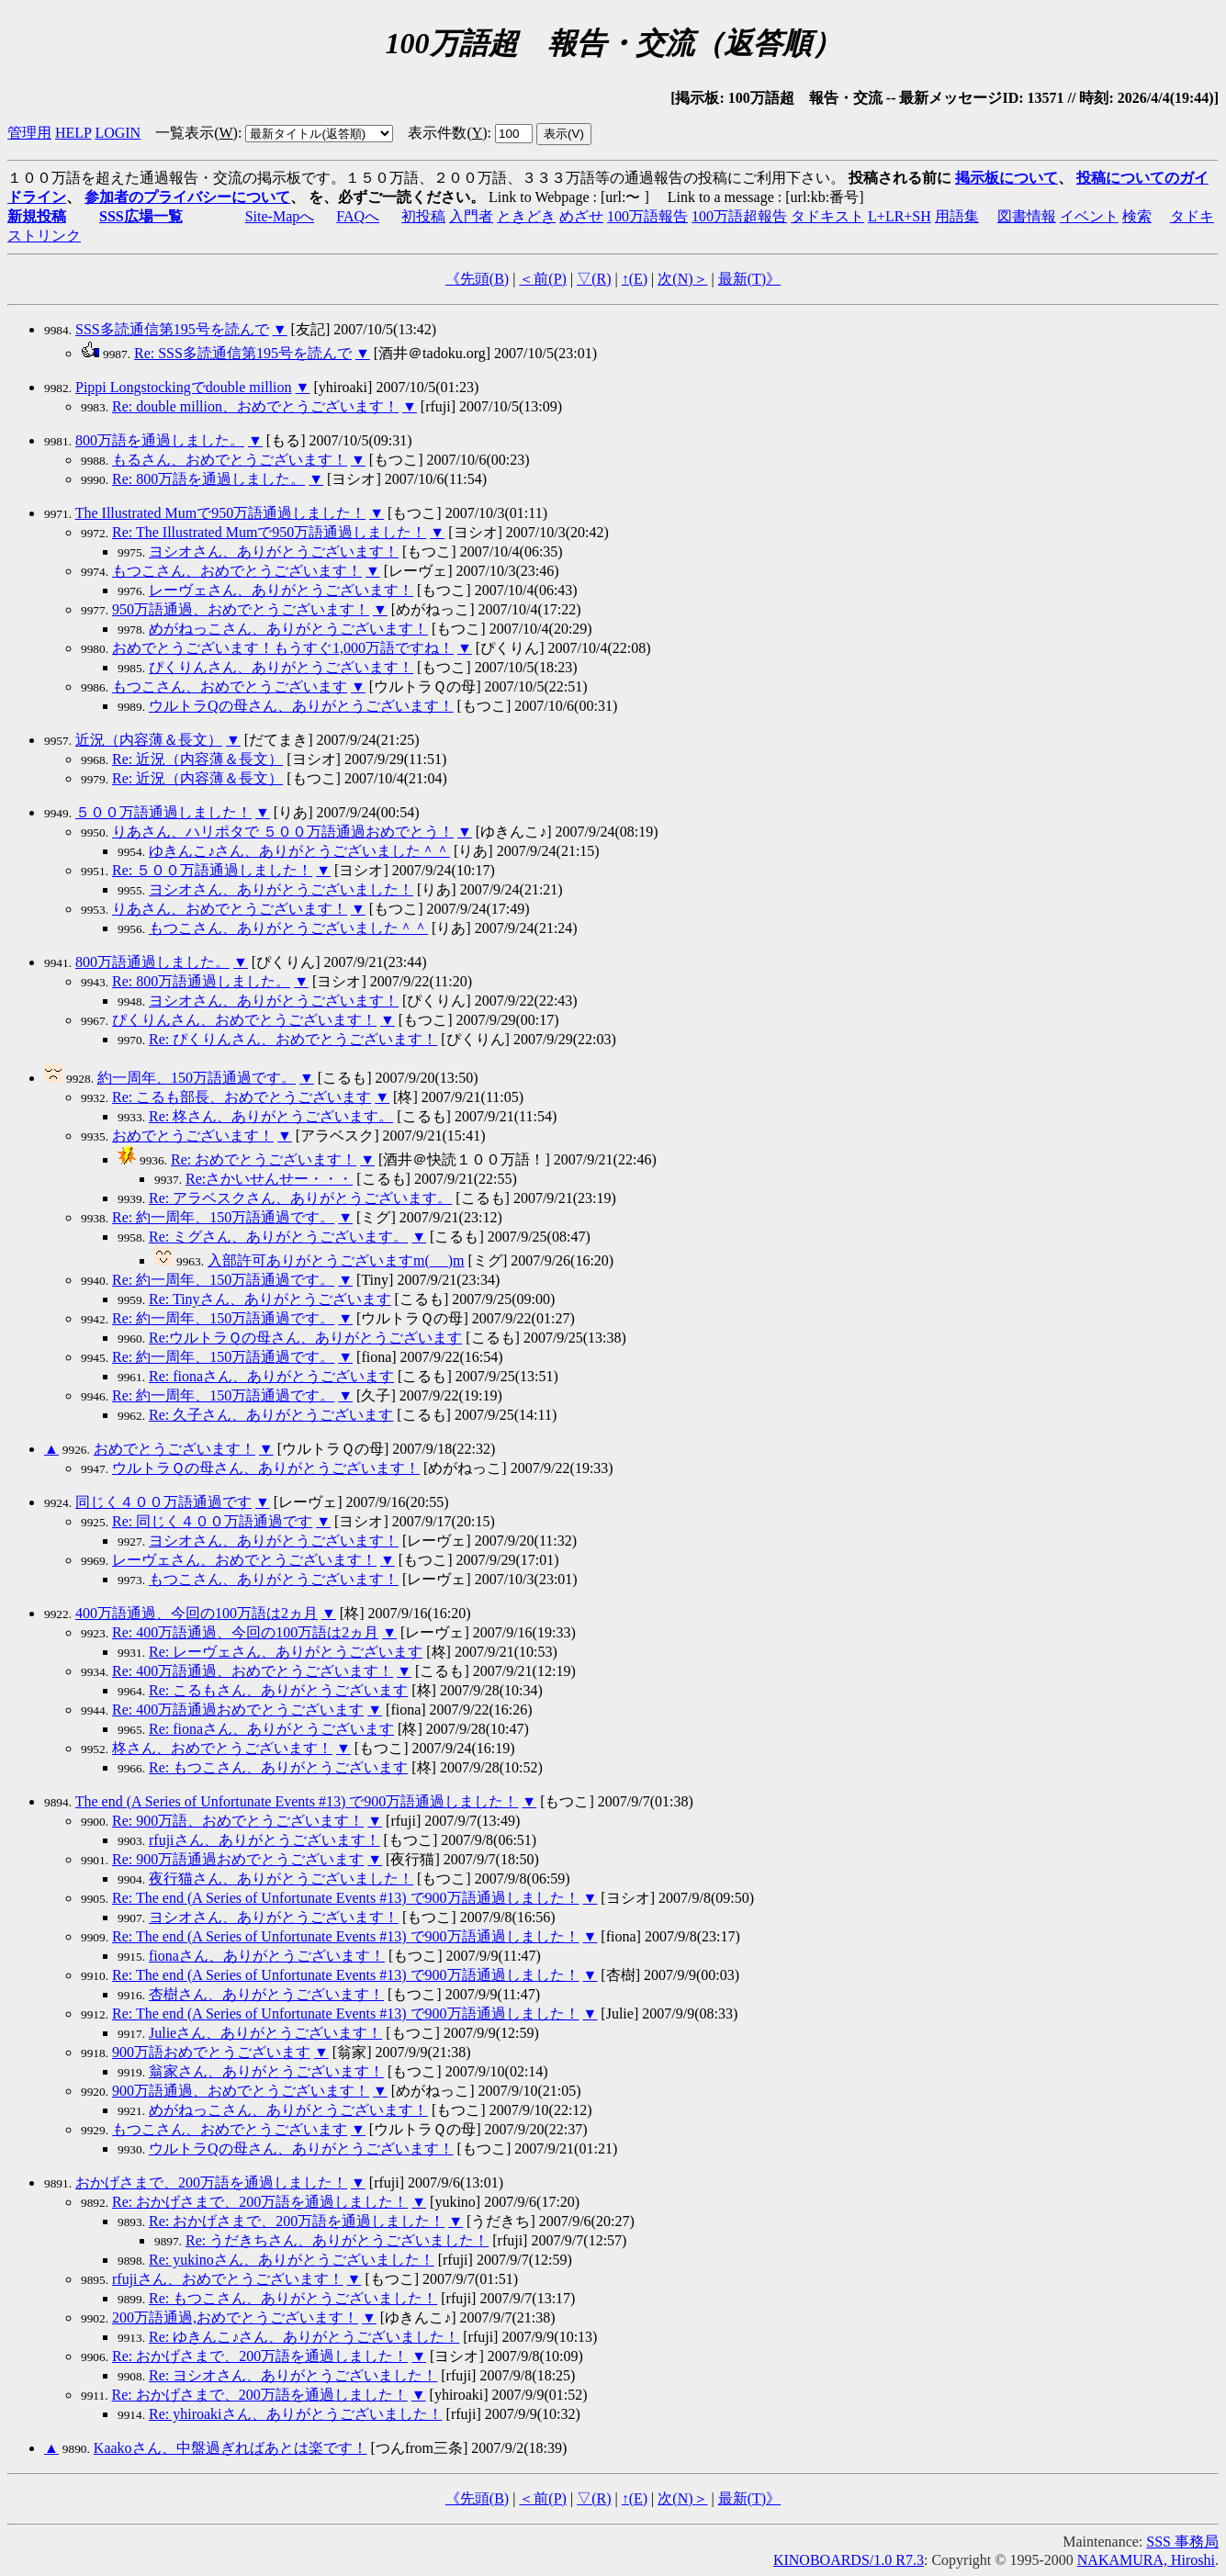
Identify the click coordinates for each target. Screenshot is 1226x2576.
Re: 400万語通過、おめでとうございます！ (252, 1671)
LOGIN (118, 133)
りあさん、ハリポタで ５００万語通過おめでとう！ (283, 831)
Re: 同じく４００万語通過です (212, 1521)
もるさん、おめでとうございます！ (229, 459)
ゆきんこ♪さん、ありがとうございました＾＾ (299, 851)
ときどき (526, 216)
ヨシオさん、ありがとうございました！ (281, 889)
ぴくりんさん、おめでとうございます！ (244, 1020)
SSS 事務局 (1182, 2541)
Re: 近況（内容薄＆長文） (197, 759)
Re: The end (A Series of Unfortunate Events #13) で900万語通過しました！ (345, 1898)
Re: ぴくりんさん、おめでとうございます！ (293, 1039)
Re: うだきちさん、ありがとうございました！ (337, 2240)
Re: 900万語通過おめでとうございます (238, 1859)
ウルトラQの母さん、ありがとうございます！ (301, 706)
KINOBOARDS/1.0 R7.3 (848, 2560)
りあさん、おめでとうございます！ (229, 909)
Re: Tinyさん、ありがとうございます (270, 1299)
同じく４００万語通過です (163, 1502)
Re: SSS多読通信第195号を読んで (243, 353)
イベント (1089, 216)
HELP (73, 133)
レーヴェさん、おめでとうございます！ (244, 1560)
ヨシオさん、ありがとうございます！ (274, 551)
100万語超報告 (739, 216)
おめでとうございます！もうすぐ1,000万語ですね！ (283, 648)
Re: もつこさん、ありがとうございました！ (293, 2298)
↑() (634, 279)
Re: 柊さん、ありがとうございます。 (271, 1116)
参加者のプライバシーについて (187, 197)
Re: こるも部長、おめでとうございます (241, 1097)
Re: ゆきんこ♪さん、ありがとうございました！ (304, 2337)
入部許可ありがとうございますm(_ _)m (336, 1260)
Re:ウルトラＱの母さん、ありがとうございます (305, 1337)
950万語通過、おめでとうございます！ (240, 609)
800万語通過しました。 (152, 962)
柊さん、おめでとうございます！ (222, 1748)
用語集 (957, 216)
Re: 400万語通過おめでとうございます (238, 1709)
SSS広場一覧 (141, 216)
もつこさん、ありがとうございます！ (274, 1579)
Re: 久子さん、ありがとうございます (271, 1415)
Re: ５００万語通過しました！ (212, 870)
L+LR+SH (899, 216)
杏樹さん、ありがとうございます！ (266, 1994)
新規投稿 (36, 216)
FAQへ (357, 216)
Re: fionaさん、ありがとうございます (271, 1376)
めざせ (581, 216)
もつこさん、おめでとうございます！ (237, 571)
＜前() (543, 279)
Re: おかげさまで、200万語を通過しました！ (260, 2202)
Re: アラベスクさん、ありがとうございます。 (300, 1198)
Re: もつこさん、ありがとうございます (278, 1767)
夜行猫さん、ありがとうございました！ (281, 1878)
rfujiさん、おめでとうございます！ (227, 2279)
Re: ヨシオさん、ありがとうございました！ (293, 2375)
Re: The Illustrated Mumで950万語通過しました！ (269, 532)
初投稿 (423, 216)
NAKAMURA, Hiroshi (1146, 2560)
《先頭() (477, 279)
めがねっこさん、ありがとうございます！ (288, 628)
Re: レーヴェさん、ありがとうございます (285, 1651)
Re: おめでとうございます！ (263, 1159)
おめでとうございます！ (193, 1135)
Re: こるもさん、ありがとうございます (278, 1690)
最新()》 (749, 279)
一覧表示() (196, 133)
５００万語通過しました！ (163, 812)
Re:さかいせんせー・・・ (269, 1179)
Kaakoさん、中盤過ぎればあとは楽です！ (230, 2448)
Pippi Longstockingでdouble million (183, 387)
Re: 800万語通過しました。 (201, 981)
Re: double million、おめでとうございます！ (255, 406)
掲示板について (1006, 178)
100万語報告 (647, 216)
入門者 (471, 216)
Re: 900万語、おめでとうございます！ (238, 1820)
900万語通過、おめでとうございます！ (240, 2090)
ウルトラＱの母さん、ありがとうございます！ (266, 1468)
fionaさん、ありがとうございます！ (267, 1955)
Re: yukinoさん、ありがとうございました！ (291, 2259)
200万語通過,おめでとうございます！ (235, 2317)
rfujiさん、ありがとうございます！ (264, 1840)
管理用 (29, 133)
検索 (1137, 216)
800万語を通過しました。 (159, 440)
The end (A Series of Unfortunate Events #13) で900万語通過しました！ (297, 1801)
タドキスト (827, 216)
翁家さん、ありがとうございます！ (266, 2071)
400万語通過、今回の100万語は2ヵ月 (196, 1613)
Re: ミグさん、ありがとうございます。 (278, 1236)
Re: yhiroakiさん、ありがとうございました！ (296, 2414)
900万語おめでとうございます (211, 2052)
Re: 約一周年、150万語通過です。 (223, 1217)
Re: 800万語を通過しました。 (208, 479)
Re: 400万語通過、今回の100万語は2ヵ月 (245, 1632)
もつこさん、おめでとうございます (229, 686)
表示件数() (447, 133)
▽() (594, 279)
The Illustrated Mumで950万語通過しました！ (220, 513)
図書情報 (1026, 216)
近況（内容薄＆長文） (148, 740)
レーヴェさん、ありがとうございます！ (281, 590)
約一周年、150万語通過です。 (196, 1078)
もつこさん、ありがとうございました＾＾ (288, 928)
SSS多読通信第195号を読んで (172, 329)
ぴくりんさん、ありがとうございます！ (281, 667)
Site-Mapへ (280, 216)
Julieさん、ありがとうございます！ (265, 2033)
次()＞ (682, 279)
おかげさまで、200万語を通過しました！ (211, 2182)
